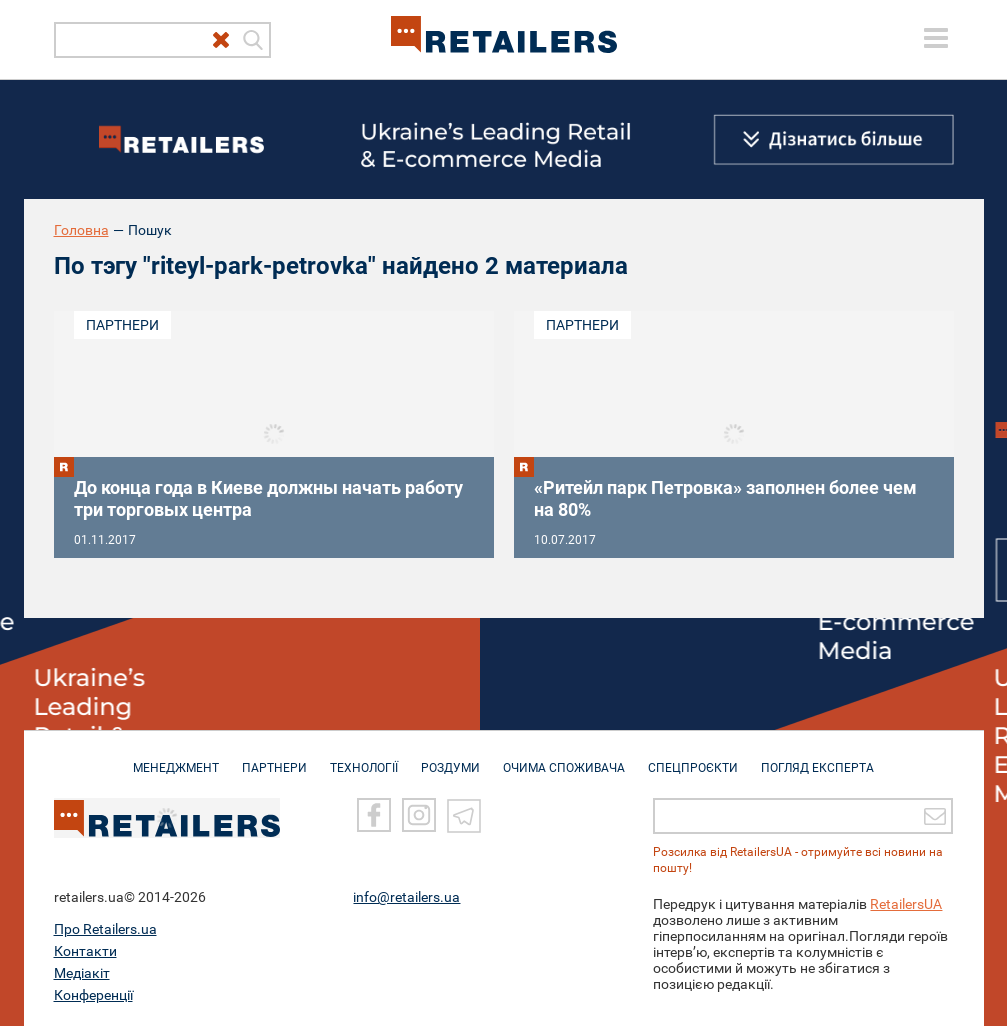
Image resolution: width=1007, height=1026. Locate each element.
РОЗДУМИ (450, 758)
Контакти (85, 951)
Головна (81, 230)
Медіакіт (82, 973)
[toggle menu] (936, 38)
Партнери (122, 325)
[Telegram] (464, 815)
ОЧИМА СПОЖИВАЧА (564, 758)
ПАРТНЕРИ (274, 758)
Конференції (93, 995)
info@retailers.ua (406, 897)
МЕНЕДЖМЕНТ (176, 758)
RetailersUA (906, 904)
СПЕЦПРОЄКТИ (693, 758)
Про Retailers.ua (105, 929)
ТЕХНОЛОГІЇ (364, 758)
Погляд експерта (817, 758)
